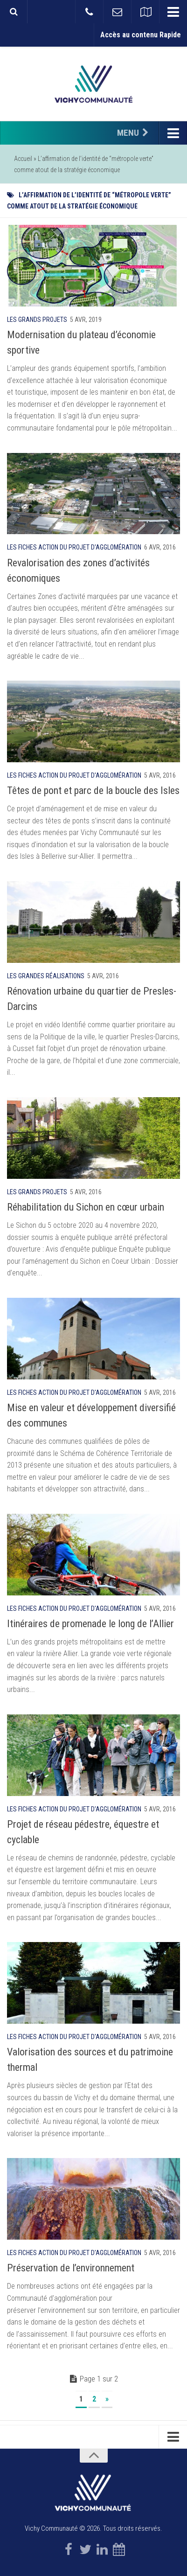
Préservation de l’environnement (70, 2268)
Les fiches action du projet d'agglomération (74, 547)
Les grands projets (37, 319)
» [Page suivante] (107, 2399)
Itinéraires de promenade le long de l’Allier (90, 1623)
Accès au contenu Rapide (140, 34)
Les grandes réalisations (45, 976)
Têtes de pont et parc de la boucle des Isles (93, 790)
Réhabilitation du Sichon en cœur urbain (85, 1207)
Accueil (23, 158)
